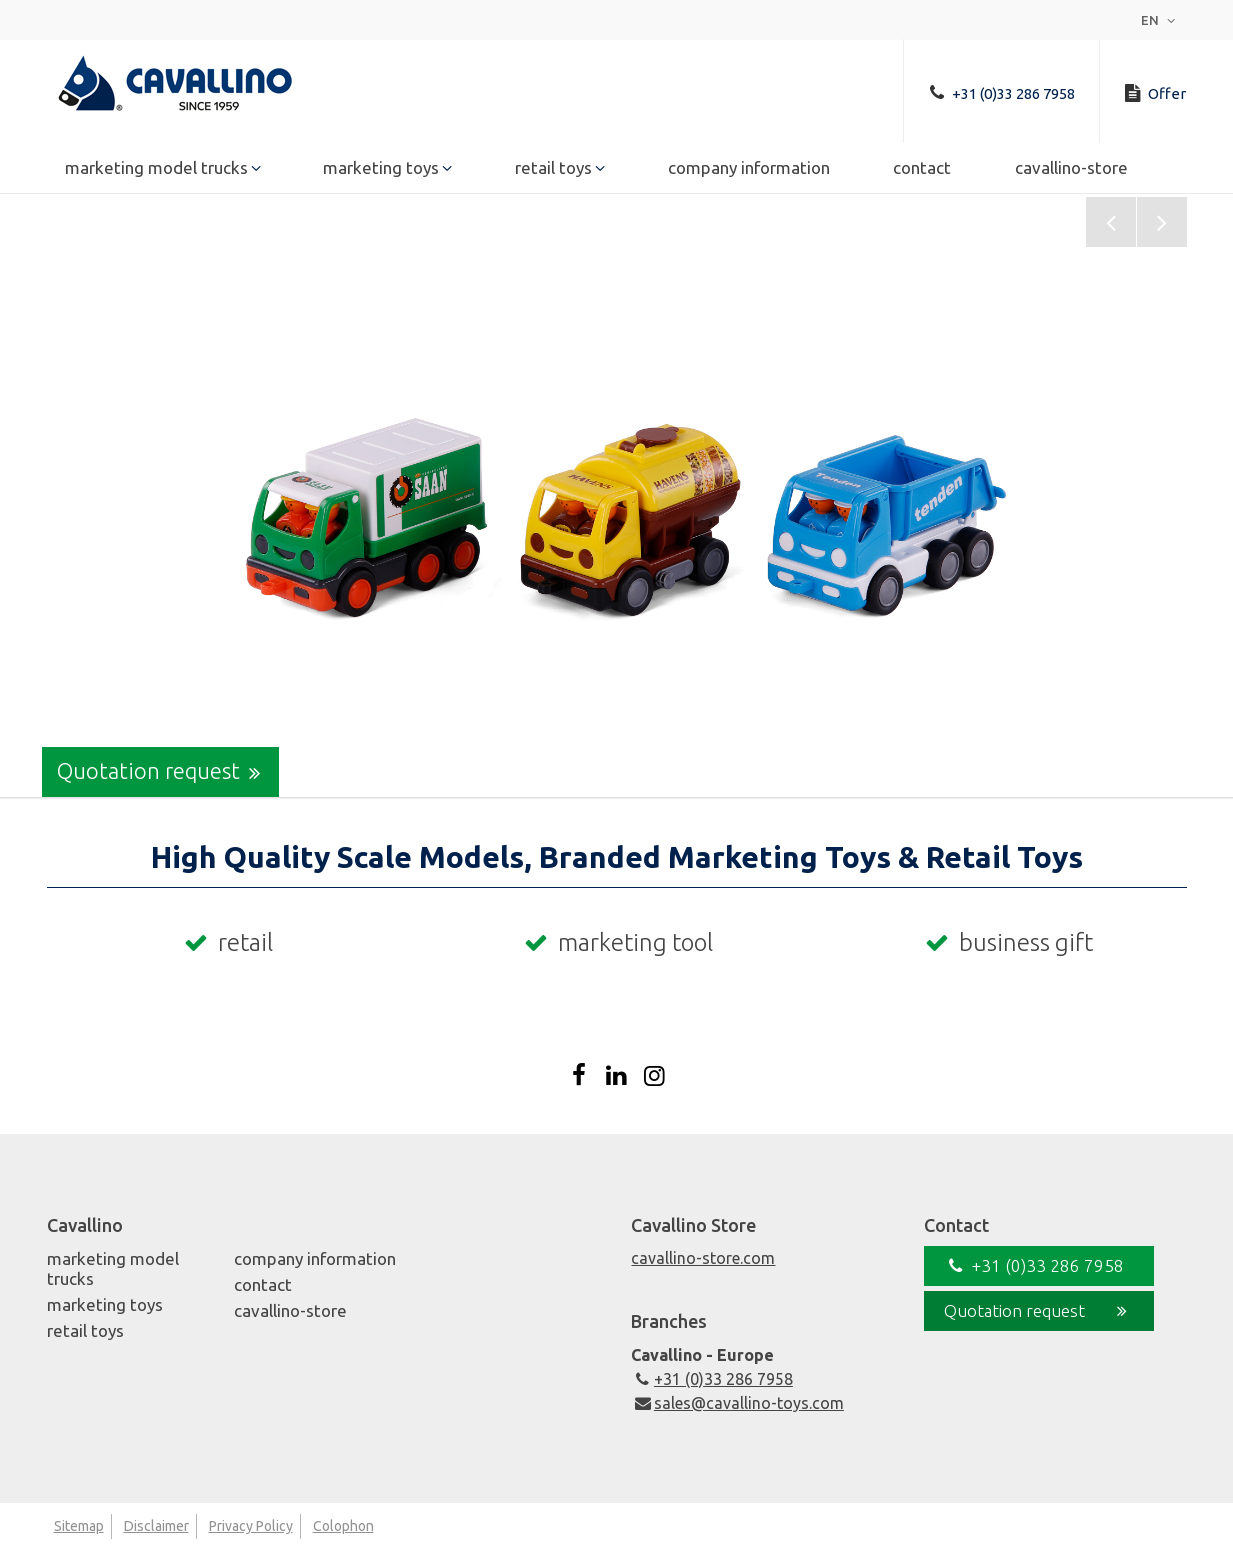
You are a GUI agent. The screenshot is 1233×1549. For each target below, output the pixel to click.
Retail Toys (553, 171)
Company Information (749, 171)
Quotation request (163, 772)
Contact (922, 171)
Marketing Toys (381, 171)
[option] (616, 497)
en (1160, 20)
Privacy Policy (251, 1526)
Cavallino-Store (1071, 171)
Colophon (343, 1526)
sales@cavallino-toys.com (737, 1403)
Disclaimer (156, 1526)
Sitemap (79, 1526)
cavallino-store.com (703, 1258)
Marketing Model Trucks (156, 171)
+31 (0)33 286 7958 (711, 1379)
